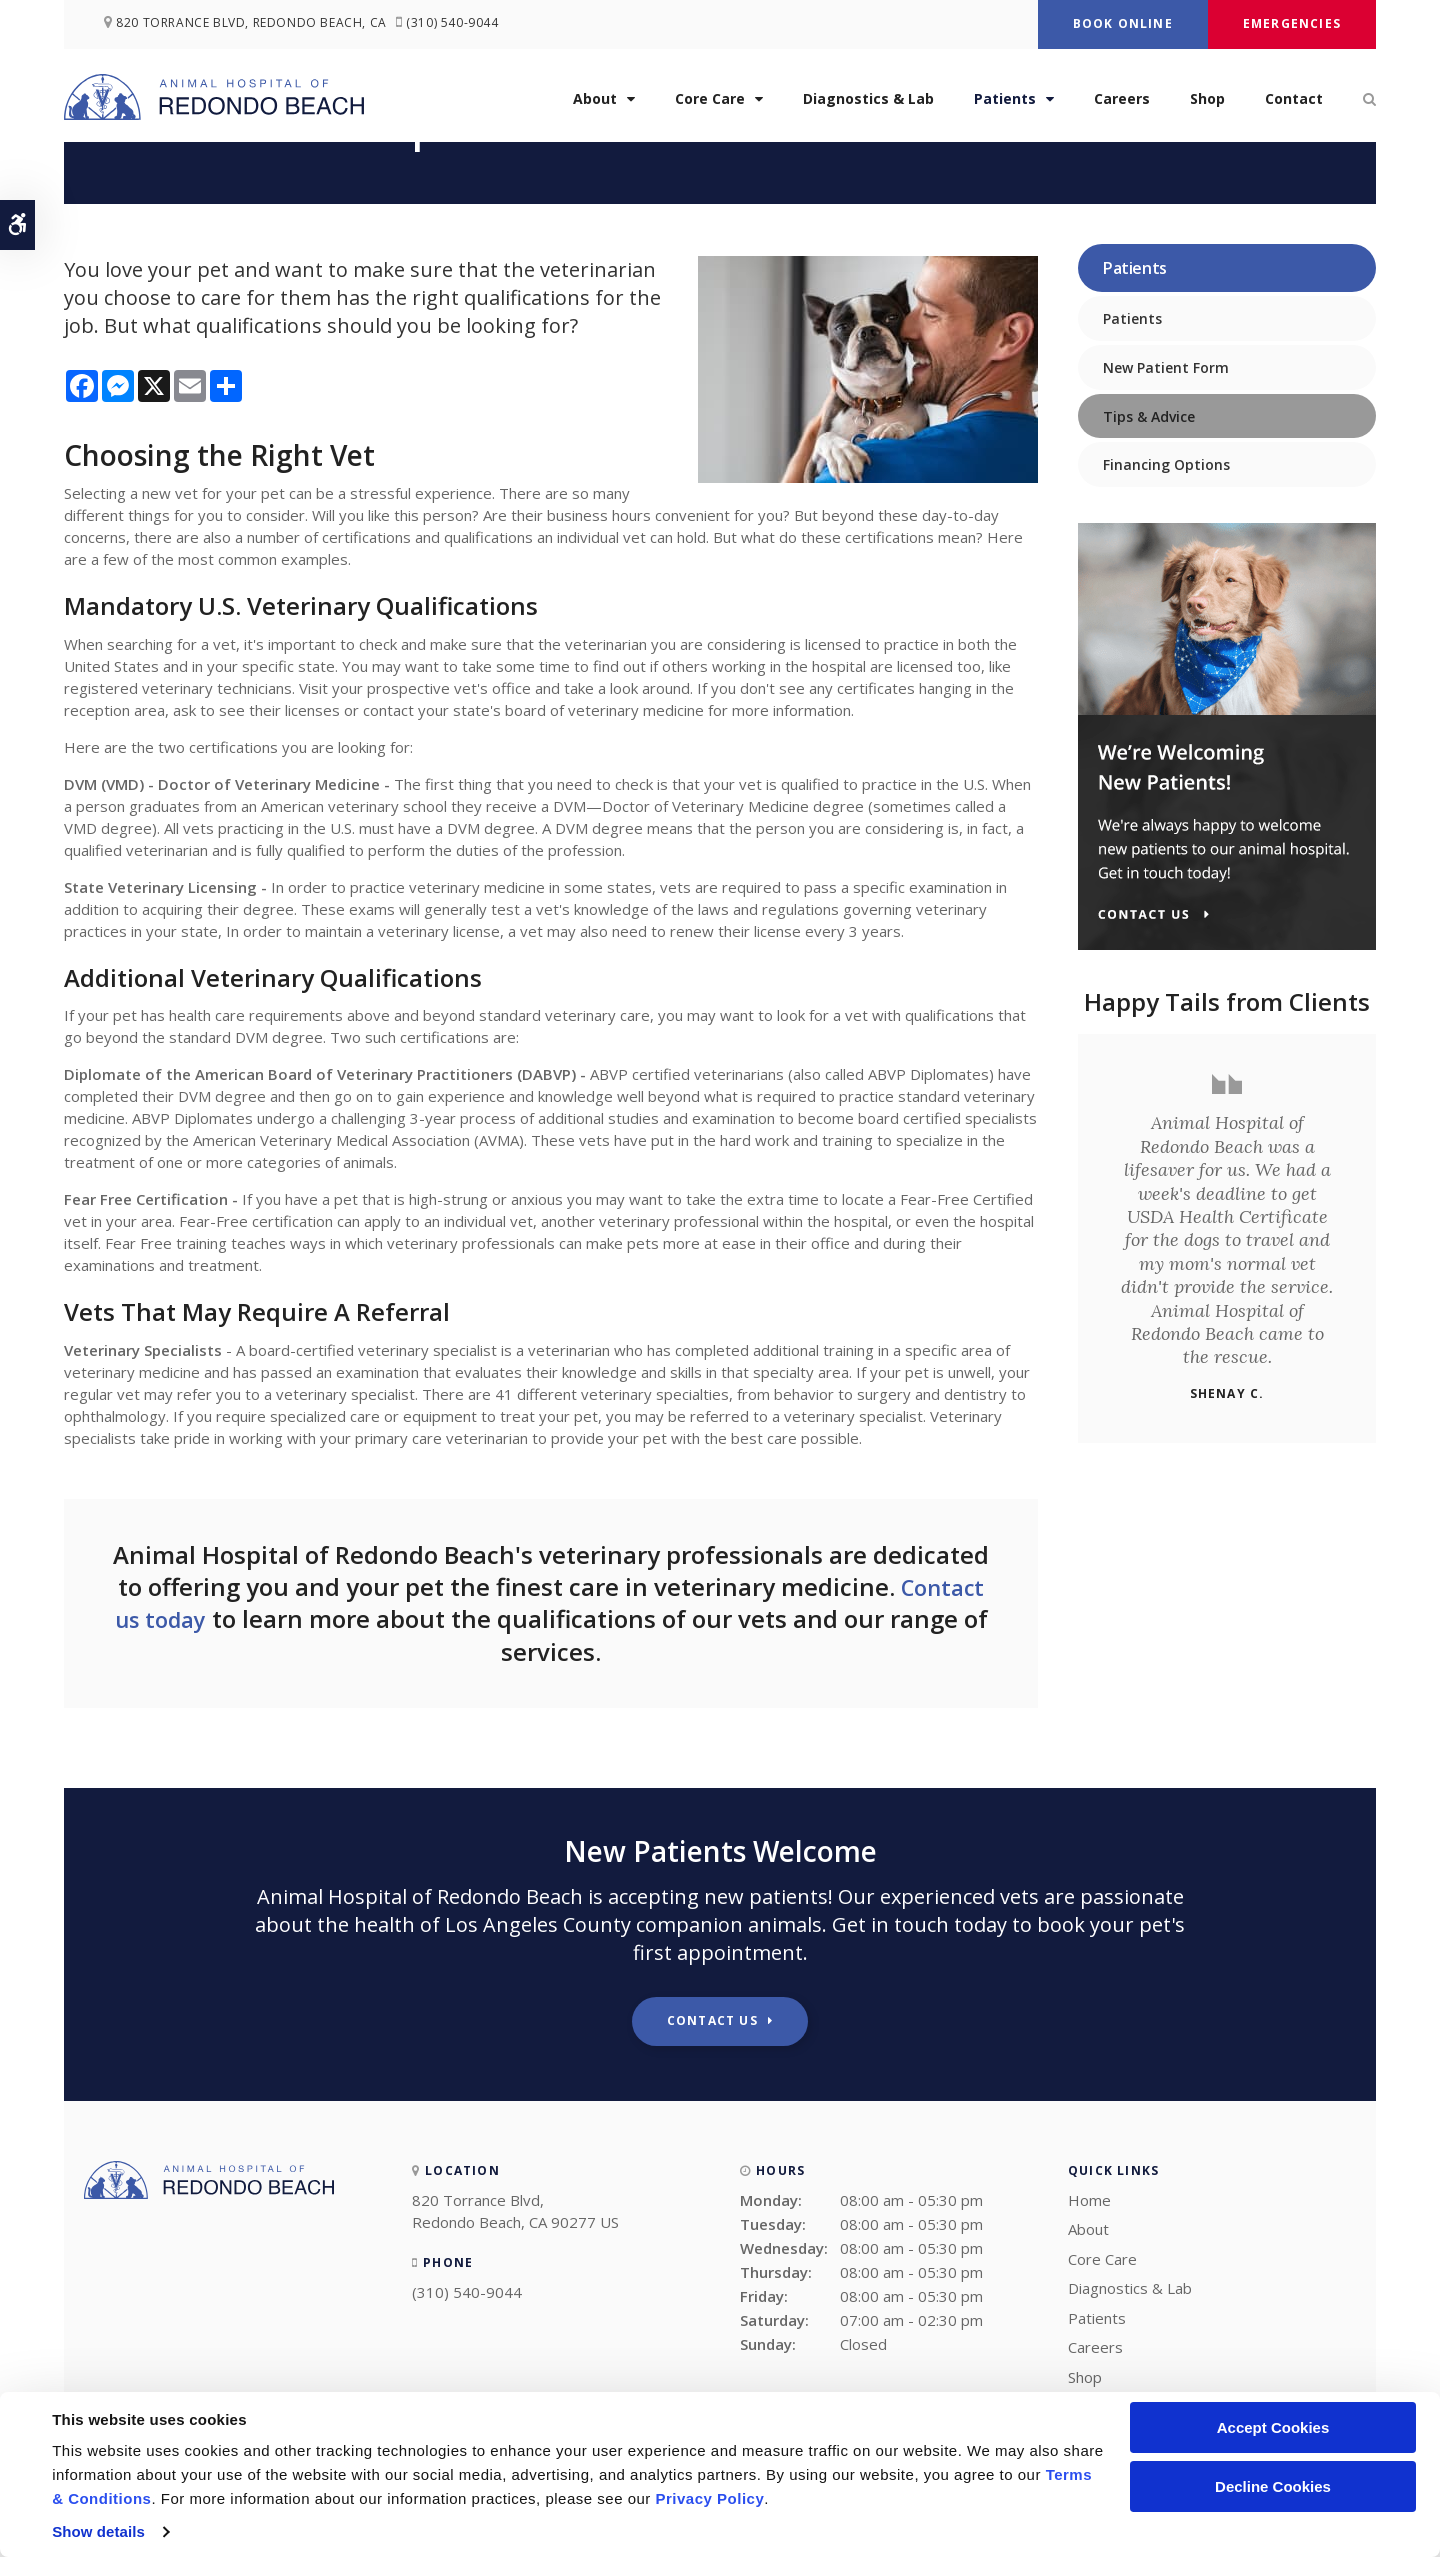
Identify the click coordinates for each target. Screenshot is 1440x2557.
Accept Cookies (1273, 2427)
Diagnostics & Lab (868, 98)
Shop (1207, 98)
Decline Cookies (1273, 2486)
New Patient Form (1166, 367)
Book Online (1123, 23)
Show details (98, 2531)
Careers (1122, 98)
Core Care (710, 98)
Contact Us (712, 2020)
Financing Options (1166, 464)
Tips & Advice (1149, 416)
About (595, 98)
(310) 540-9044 (461, 24)
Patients (1005, 98)
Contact (1294, 98)
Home (1089, 2200)
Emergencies (1292, 23)
